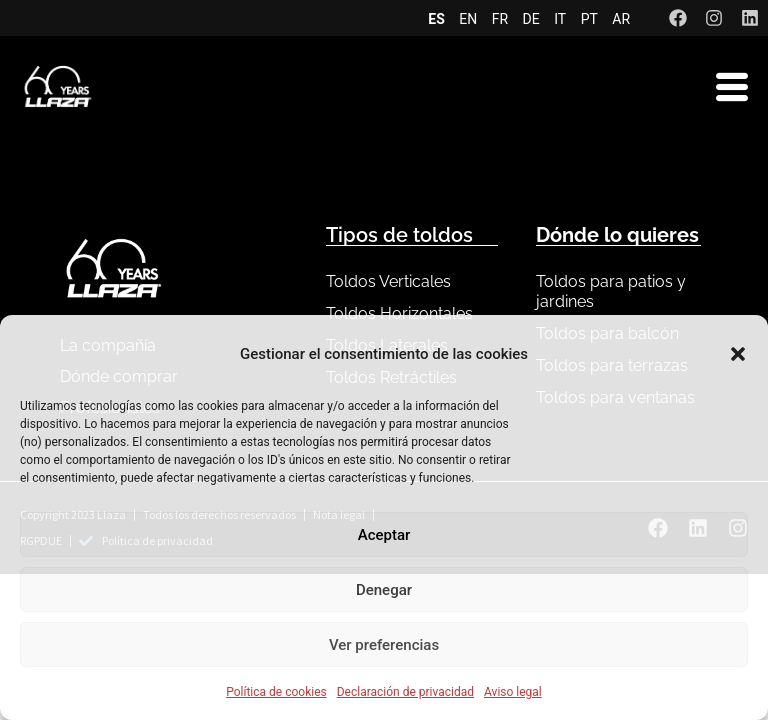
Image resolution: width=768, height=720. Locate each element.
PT (589, 19)
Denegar (384, 590)
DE (531, 19)
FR (500, 19)
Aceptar (384, 535)
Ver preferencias (384, 645)
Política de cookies (276, 692)
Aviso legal (513, 692)
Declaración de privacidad (405, 692)
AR (621, 19)
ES (436, 19)
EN (468, 19)
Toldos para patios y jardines (611, 291)
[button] (738, 354)
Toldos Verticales (388, 281)
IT (560, 19)
